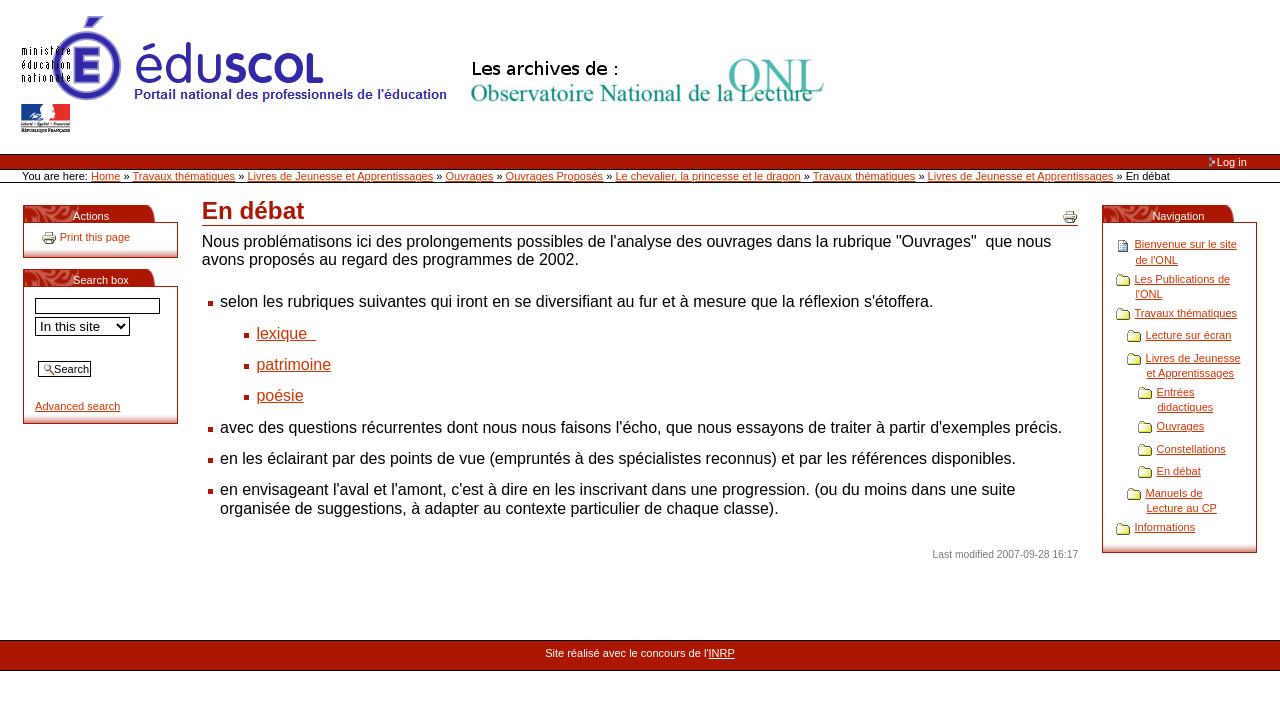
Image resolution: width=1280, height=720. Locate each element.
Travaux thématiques (184, 176)
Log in (1232, 162)
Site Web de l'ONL (427, 75)
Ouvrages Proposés (555, 176)
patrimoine (293, 364)
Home (105, 176)
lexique (286, 333)
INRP (722, 653)
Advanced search (77, 406)
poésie (279, 395)
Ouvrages (470, 176)
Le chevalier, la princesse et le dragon (707, 176)
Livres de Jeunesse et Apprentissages (340, 176)
